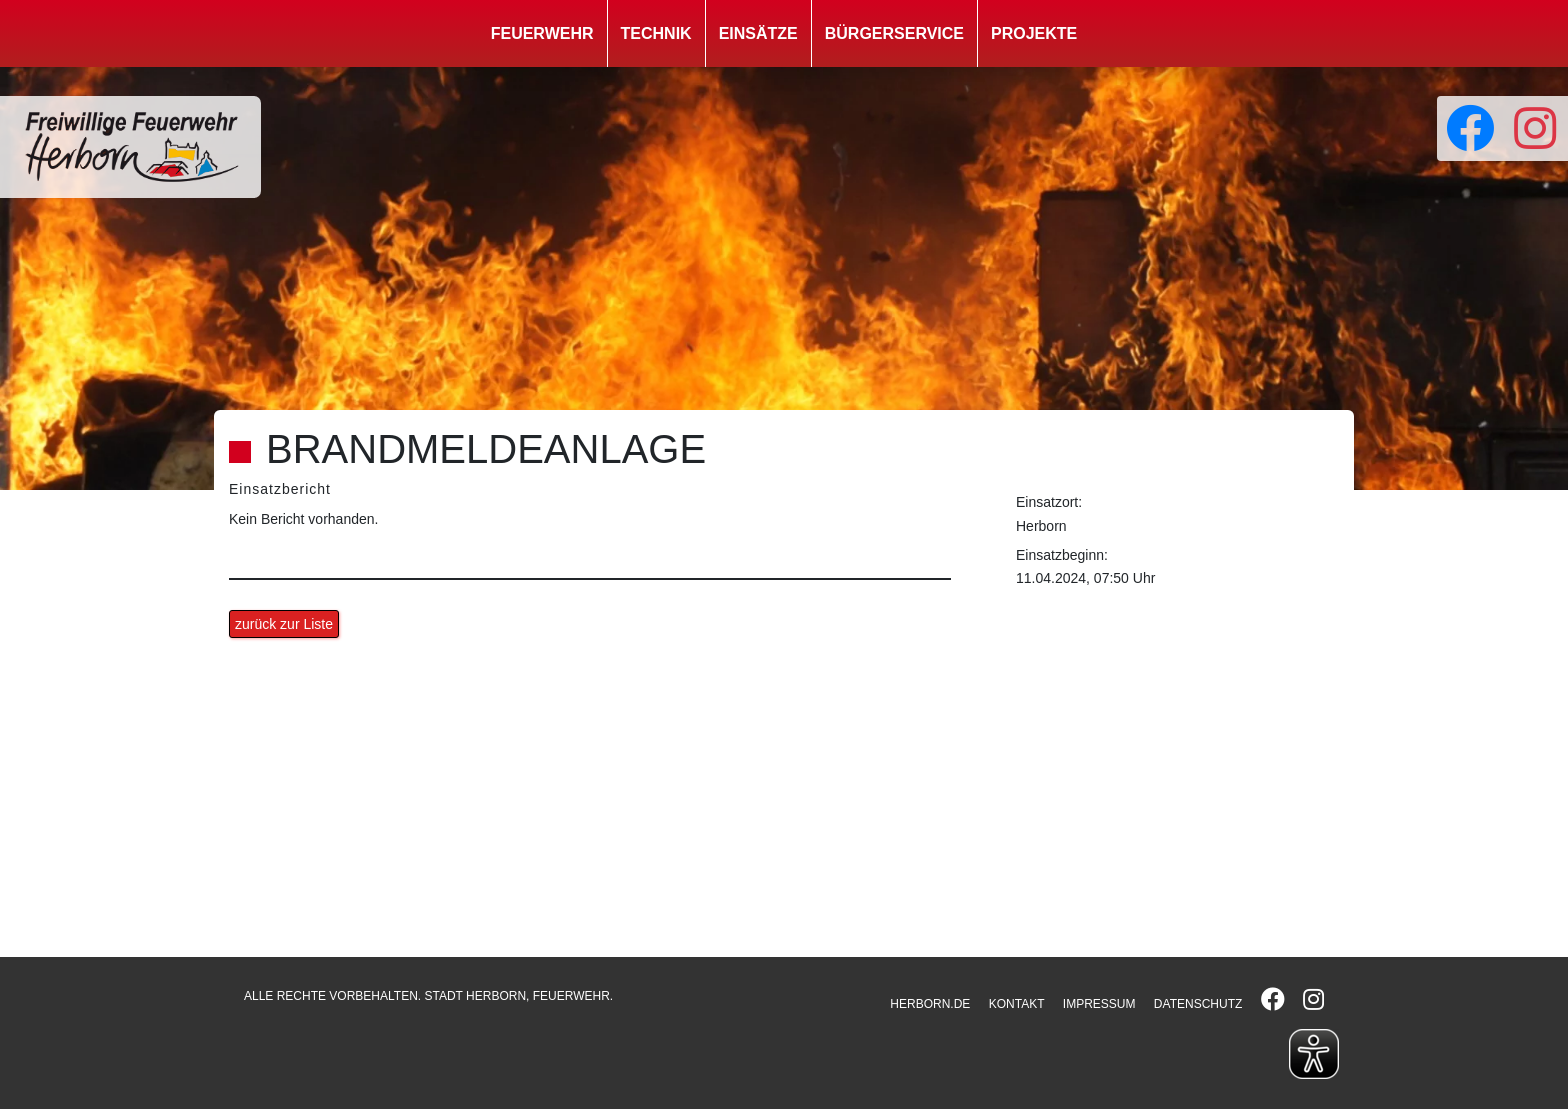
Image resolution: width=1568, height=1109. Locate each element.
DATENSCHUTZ (1198, 1004)
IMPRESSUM (1099, 1004)
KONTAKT (1017, 1004)
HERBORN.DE (930, 1004)
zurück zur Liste (284, 624)
